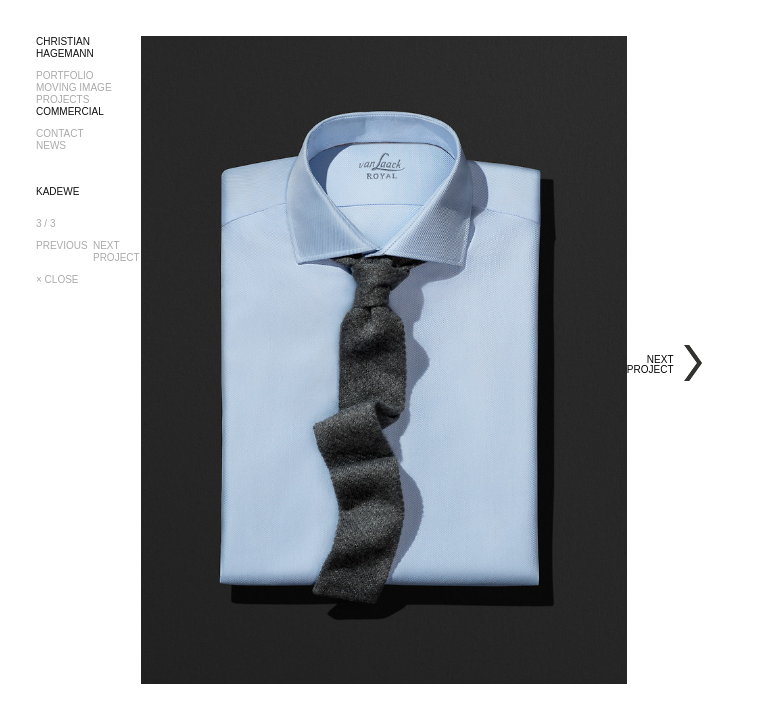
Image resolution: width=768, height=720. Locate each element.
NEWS (51, 145)
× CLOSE (57, 279)
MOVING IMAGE (74, 87)
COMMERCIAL (70, 111)
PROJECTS (62, 99)
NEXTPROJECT (117, 251)
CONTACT (60, 133)
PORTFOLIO (65, 75)
